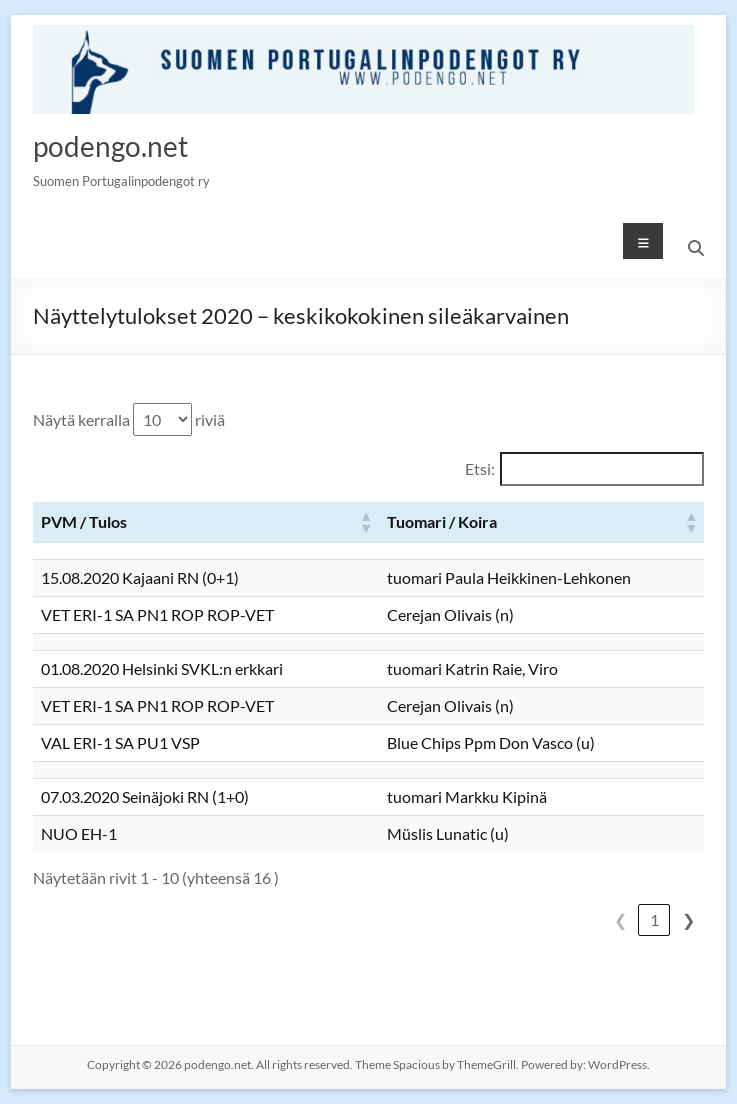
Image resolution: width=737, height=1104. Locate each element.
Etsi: (480, 468)
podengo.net (110, 146)
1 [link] (654, 919)
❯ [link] (688, 919)
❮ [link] (620, 919)
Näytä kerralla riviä (129, 419)
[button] (365, 522)
